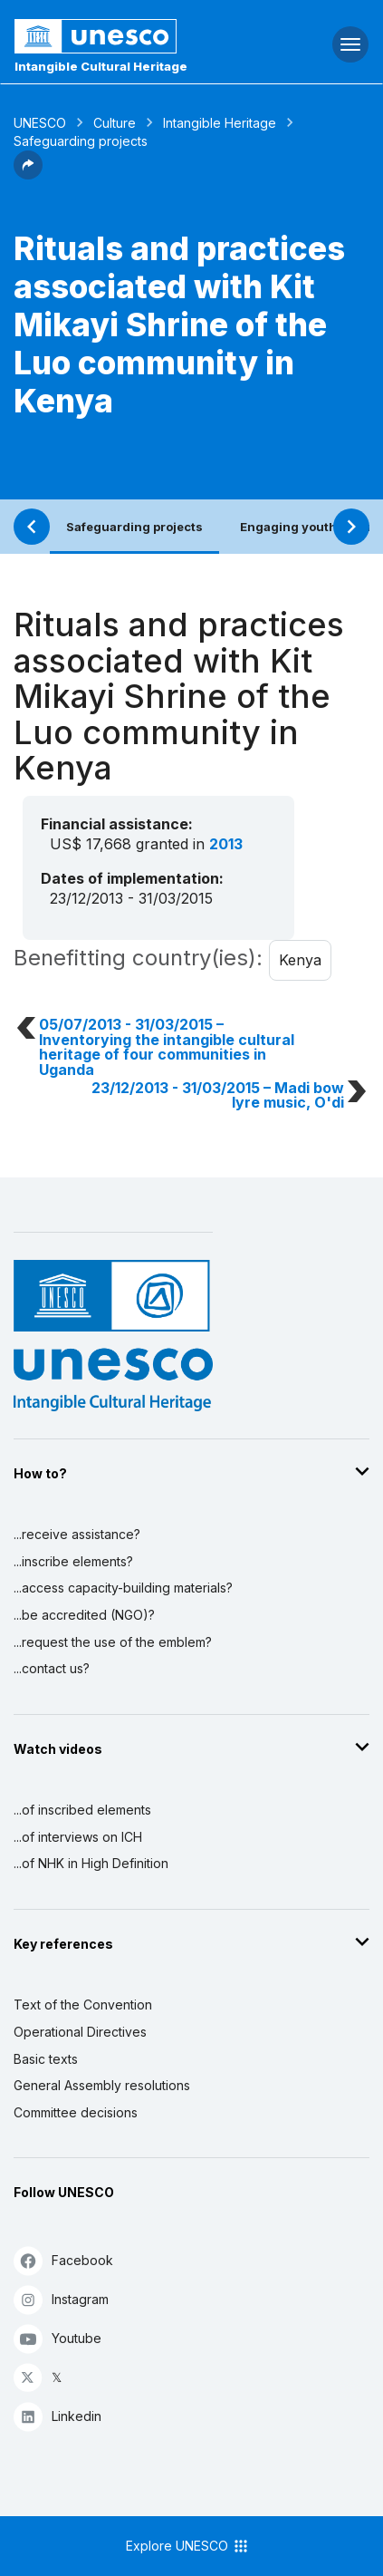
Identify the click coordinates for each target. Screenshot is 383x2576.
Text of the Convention (83, 2004)
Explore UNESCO (188, 2546)
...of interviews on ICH (78, 1837)
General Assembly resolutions (102, 2085)
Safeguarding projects (134, 526)
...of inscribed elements (82, 1809)
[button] (28, 174)
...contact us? (52, 1668)
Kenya (300, 960)
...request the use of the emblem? (113, 1642)
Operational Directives (80, 2031)
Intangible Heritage (219, 123)
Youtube (57, 2338)
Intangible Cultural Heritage (100, 66)
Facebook (63, 2260)
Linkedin (57, 2416)
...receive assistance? (77, 1534)
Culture (114, 123)
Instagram (61, 2299)
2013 (226, 844)
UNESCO (40, 123)
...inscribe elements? (73, 1561)
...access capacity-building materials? (123, 1587)
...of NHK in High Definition (91, 1863)
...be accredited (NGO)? (84, 1614)
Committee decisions (76, 2112)
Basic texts (46, 2059)
